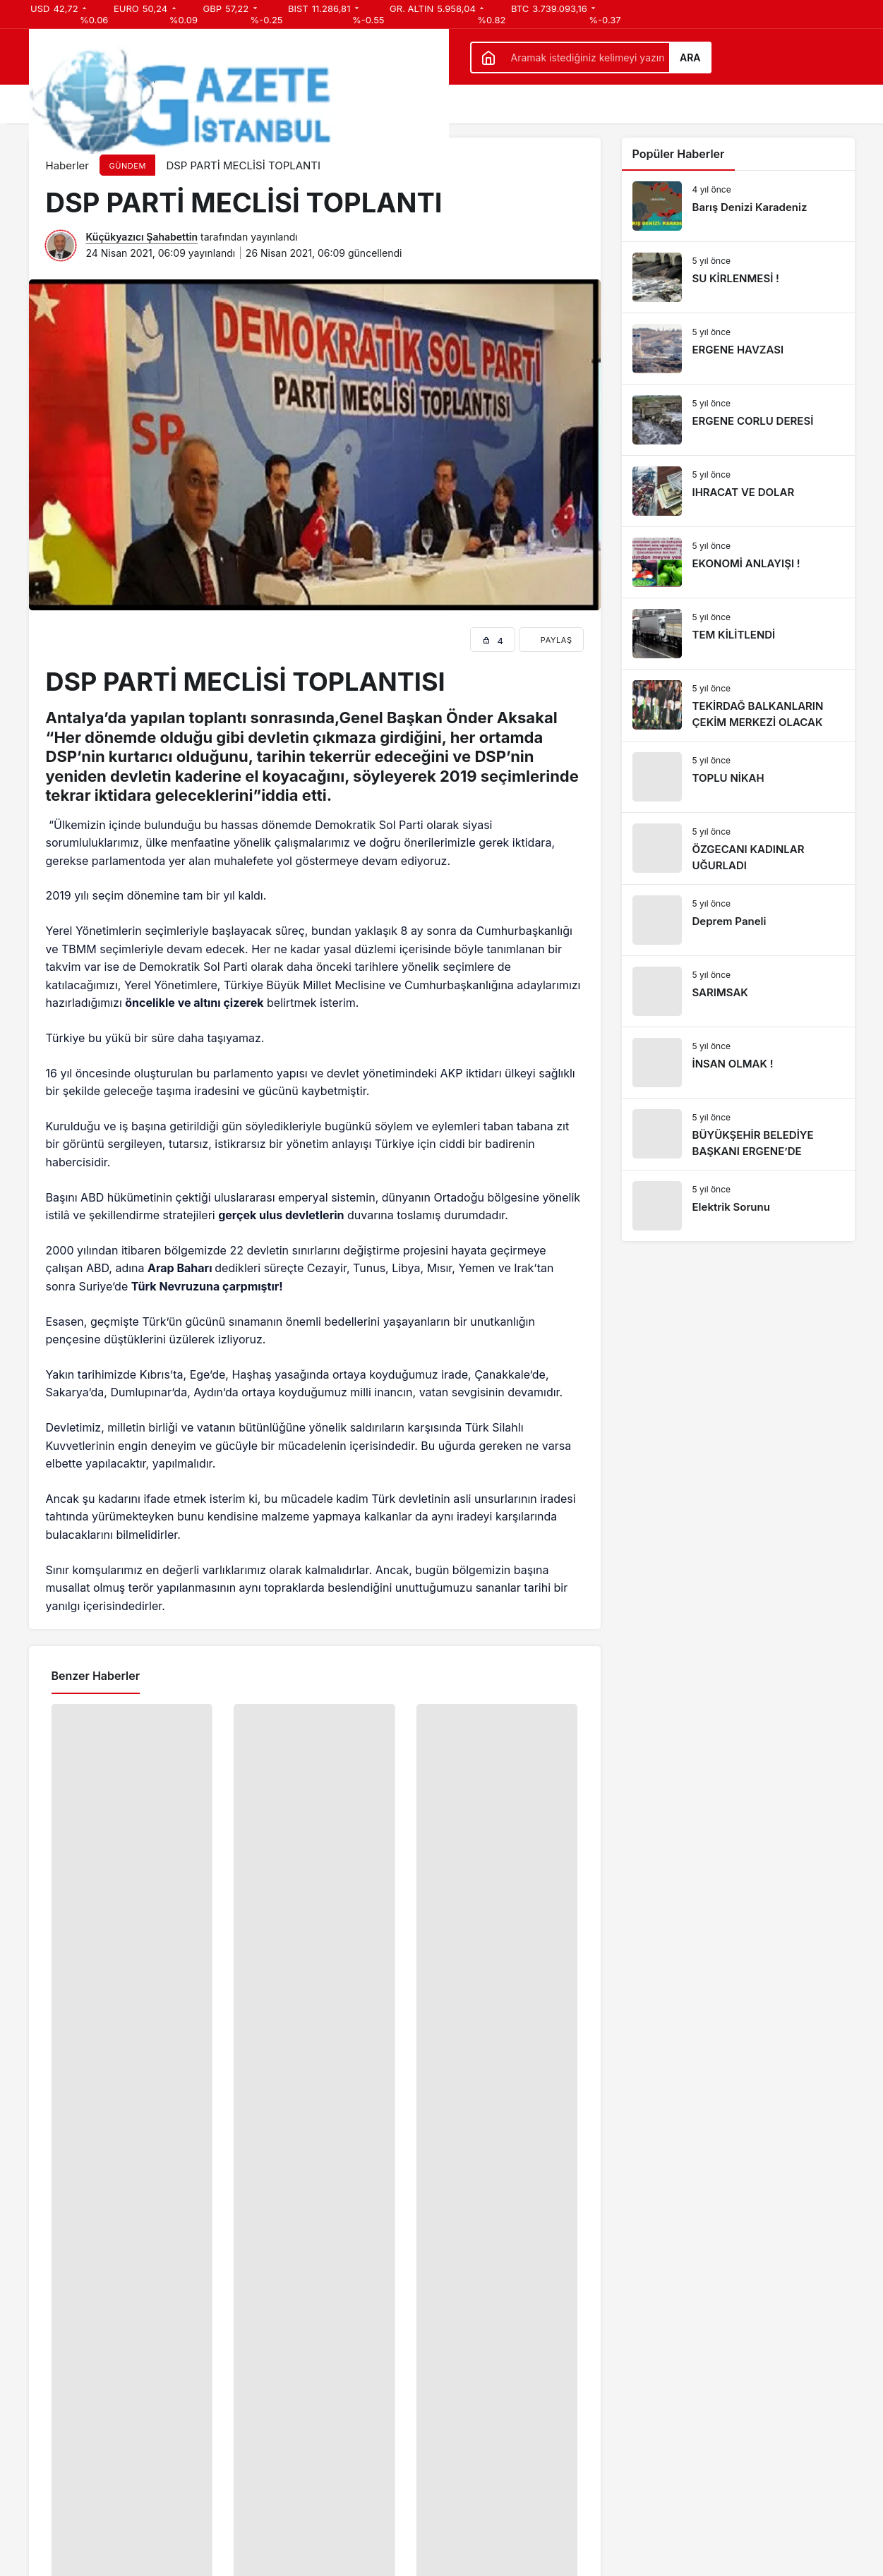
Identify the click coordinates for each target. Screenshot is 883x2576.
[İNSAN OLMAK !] (738, 1062)
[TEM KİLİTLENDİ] (738, 633)
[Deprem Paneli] (738, 920)
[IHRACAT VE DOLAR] (738, 491)
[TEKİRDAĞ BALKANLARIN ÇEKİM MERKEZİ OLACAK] (738, 705)
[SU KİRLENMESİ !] (738, 277)
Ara (690, 58)
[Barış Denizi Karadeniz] (738, 206)
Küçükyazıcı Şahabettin (142, 237)
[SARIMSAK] (738, 991)
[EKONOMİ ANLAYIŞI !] (738, 562)
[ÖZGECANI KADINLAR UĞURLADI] (738, 848)
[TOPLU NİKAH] (738, 777)
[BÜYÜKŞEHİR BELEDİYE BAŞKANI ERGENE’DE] (738, 1134)
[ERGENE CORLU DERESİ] (738, 420)
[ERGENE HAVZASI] (738, 348)
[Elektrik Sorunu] (738, 1206)
